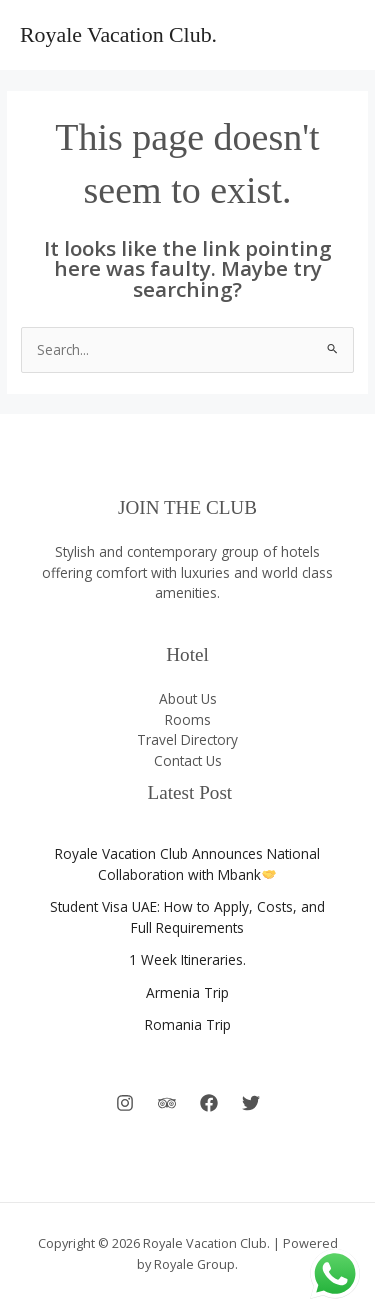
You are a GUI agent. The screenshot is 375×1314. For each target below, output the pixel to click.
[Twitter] (251, 1103)
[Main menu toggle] (335, 35)
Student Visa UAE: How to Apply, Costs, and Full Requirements (187, 917)
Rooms (188, 719)
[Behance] (167, 1103)
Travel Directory (187, 739)
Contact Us (188, 760)
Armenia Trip (187, 992)
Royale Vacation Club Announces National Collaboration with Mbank (187, 864)
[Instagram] (125, 1103)
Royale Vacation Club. (118, 35)
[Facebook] (209, 1103)
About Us (188, 698)
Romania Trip (188, 1024)
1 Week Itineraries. (187, 959)
